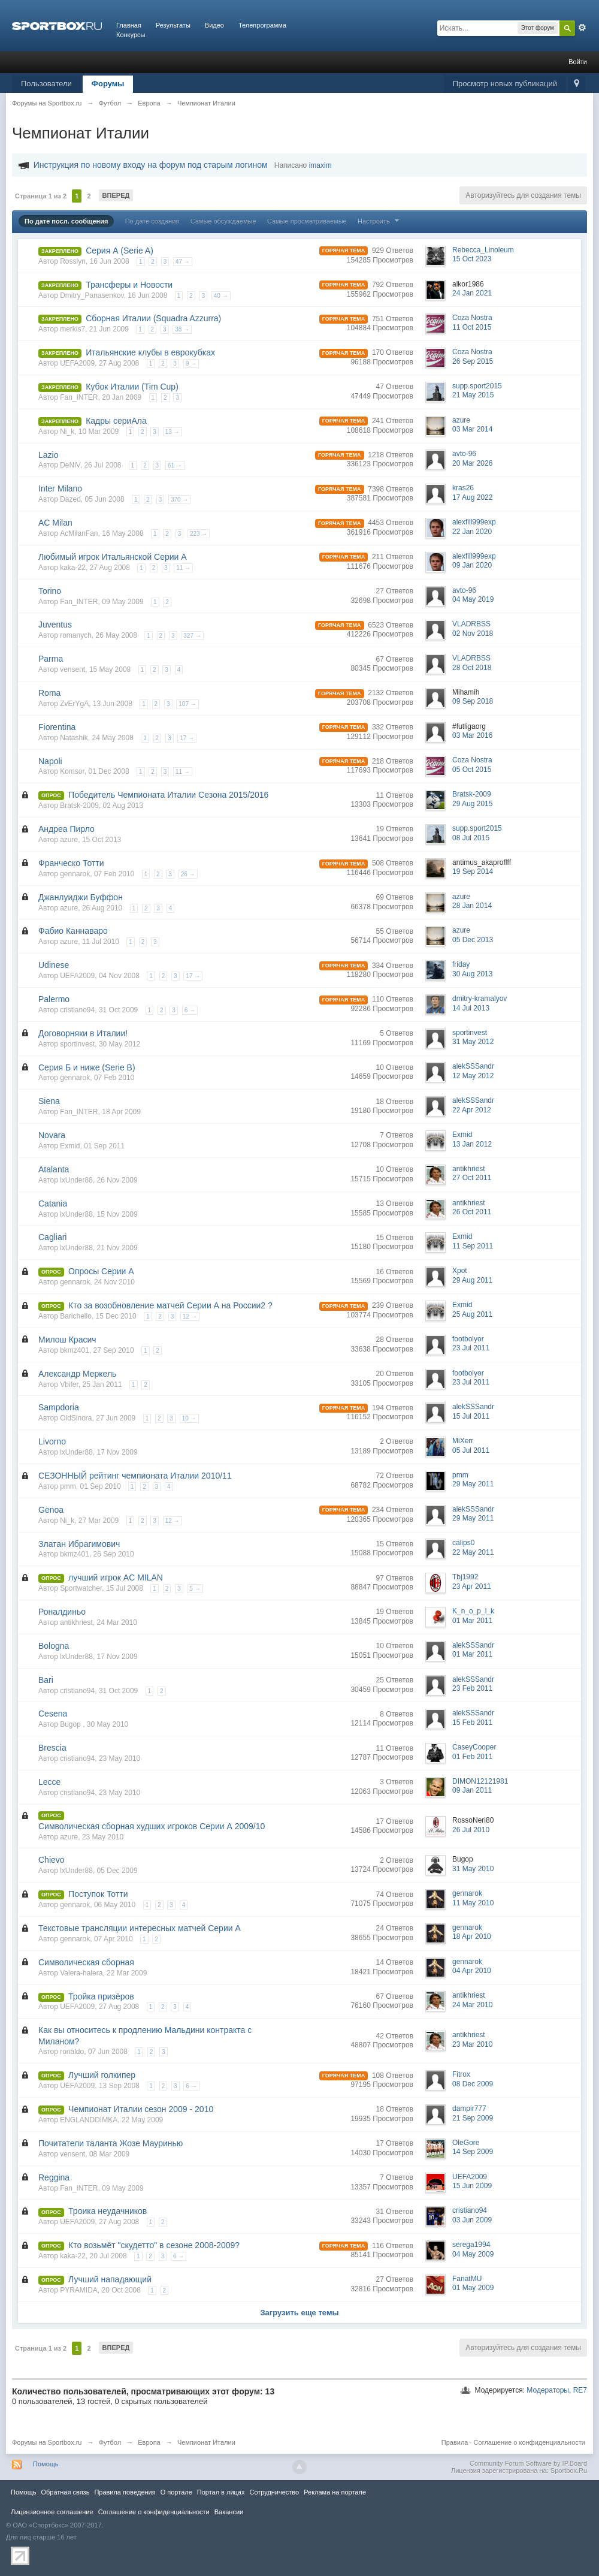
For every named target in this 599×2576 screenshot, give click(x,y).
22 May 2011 (473, 1552)
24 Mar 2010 (472, 2005)
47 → (183, 261)
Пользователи (46, 83)
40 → (221, 295)
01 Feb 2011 (472, 1756)
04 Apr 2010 (471, 1970)
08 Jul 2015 (470, 838)
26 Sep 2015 (472, 361)
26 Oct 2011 (471, 1212)
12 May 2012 (473, 1076)
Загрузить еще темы (299, 2312)
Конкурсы (130, 34)
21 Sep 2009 (472, 2118)
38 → (182, 329)
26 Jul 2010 (470, 1830)
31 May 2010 (473, 1869)
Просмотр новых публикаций (505, 83)
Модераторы (548, 2390)
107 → (187, 704)
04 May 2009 (473, 2254)
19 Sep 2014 (472, 871)
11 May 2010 (473, 1903)
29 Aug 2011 (472, 1280)
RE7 (580, 2390)
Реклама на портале (335, 2492)
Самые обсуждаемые (223, 221)
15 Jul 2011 (470, 1416)
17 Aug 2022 (472, 497)
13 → (172, 432)
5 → (194, 1588)
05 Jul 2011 (470, 1450)
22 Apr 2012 (471, 1110)
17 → (187, 738)
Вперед (116, 195)
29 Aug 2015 (472, 804)
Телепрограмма (262, 25)
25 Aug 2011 (472, 1314)
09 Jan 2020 (472, 565)
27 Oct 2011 (471, 1178)
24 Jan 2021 (472, 293)
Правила (454, 2442)
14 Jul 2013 (470, 1008)
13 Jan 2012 (472, 1144)
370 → (179, 499)
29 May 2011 (473, 1484)
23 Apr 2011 (471, 1586)
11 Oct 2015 (471, 327)
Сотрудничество (274, 2492)
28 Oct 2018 (471, 667)
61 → (175, 465)
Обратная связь (65, 2492)
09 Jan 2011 (472, 1790)
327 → (192, 635)
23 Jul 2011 (470, 1348)
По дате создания (152, 221)
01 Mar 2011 (472, 1620)
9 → (191, 363)
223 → (198, 533)
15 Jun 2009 (472, 2186)
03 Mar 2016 (472, 735)
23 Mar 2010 (472, 2044)
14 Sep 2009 (472, 2151)
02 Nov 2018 (472, 633)
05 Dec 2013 (472, 940)
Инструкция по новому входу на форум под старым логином (151, 165)
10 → (189, 1418)
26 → (188, 874)
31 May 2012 (473, 1041)
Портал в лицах (221, 2492)
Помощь (46, 2464)
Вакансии (228, 2511)
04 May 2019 (473, 599)
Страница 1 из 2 (40, 196)
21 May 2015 (473, 395)
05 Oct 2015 (471, 769)
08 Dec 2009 (472, 2084)
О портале (176, 2492)
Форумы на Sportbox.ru (47, 2442)
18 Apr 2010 (471, 1936)
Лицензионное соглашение (52, 2511)
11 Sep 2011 (472, 1246)
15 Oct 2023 (471, 259)
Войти (577, 61)
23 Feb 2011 (472, 1688)
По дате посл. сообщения (66, 221)
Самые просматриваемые (307, 221)
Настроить (380, 221)
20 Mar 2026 (472, 463)
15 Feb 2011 (472, 1722)
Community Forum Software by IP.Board (528, 2463)
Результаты (173, 25)
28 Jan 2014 (472, 905)
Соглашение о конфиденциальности (529, 2442)
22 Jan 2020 (472, 531)
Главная (128, 25)
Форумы (108, 83)
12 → (190, 1316)
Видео (214, 25)
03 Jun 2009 (472, 2220)
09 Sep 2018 (472, 701)
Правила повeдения (124, 2492)
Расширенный (582, 27)
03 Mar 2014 (472, 429)
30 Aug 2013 (472, 974)
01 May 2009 (473, 2288)
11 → (183, 568)
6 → (189, 1010)
